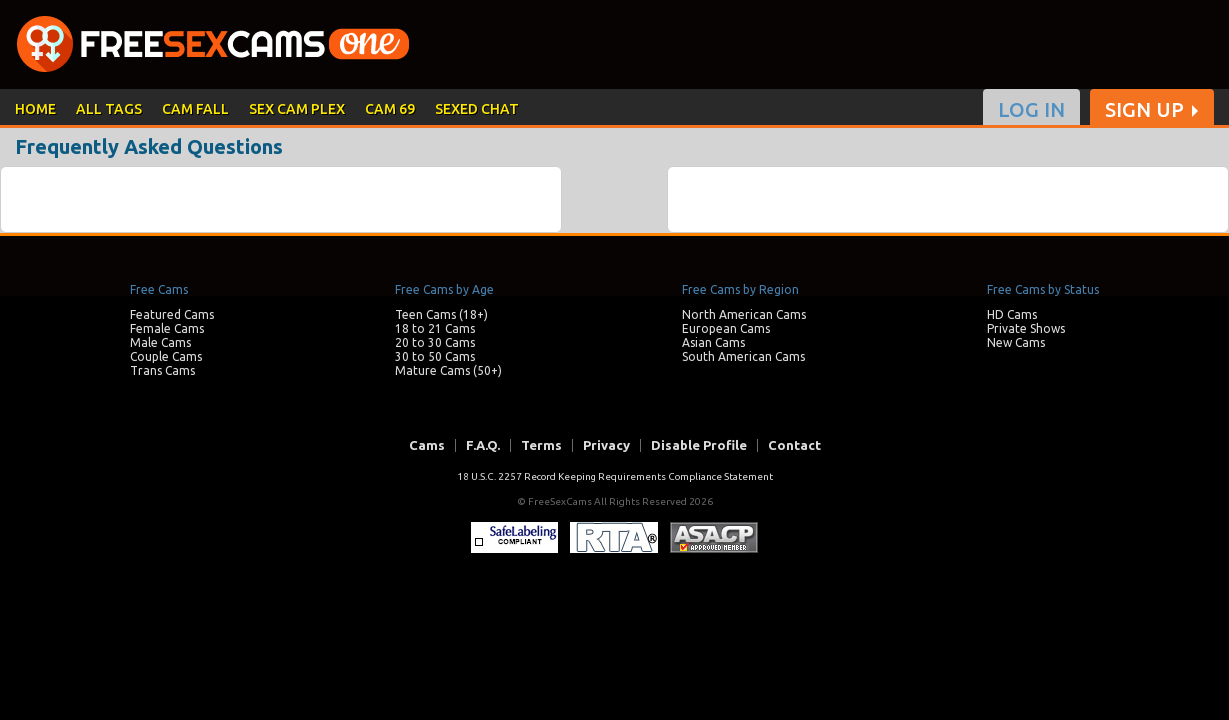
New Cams (1016, 342)
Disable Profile (699, 445)
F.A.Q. (483, 445)
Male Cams (160, 342)
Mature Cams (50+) (448, 370)
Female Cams (167, 328)
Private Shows (1026, 328)
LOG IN (1031, 110)
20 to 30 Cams (435, 342)
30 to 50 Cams (435, 356)
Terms (541, 445)
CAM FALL (195, 109)
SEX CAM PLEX (297, 109)
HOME (35, 109)
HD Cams (1012, 314)
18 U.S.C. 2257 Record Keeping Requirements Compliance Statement (615, 476)
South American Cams (743, 356)
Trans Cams (162, 370)
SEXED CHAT (477, 109)
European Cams (726, 328)
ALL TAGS (109, 109)
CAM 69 (390, 109)
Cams (427, 445)
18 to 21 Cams (435, 328)
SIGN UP (1144, 110)
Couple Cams (166, 356)
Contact (794, 445)
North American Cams (744, 314)
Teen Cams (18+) (441, 314)
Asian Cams (713, 342)
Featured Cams (172, 314)
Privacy (606, 445)
